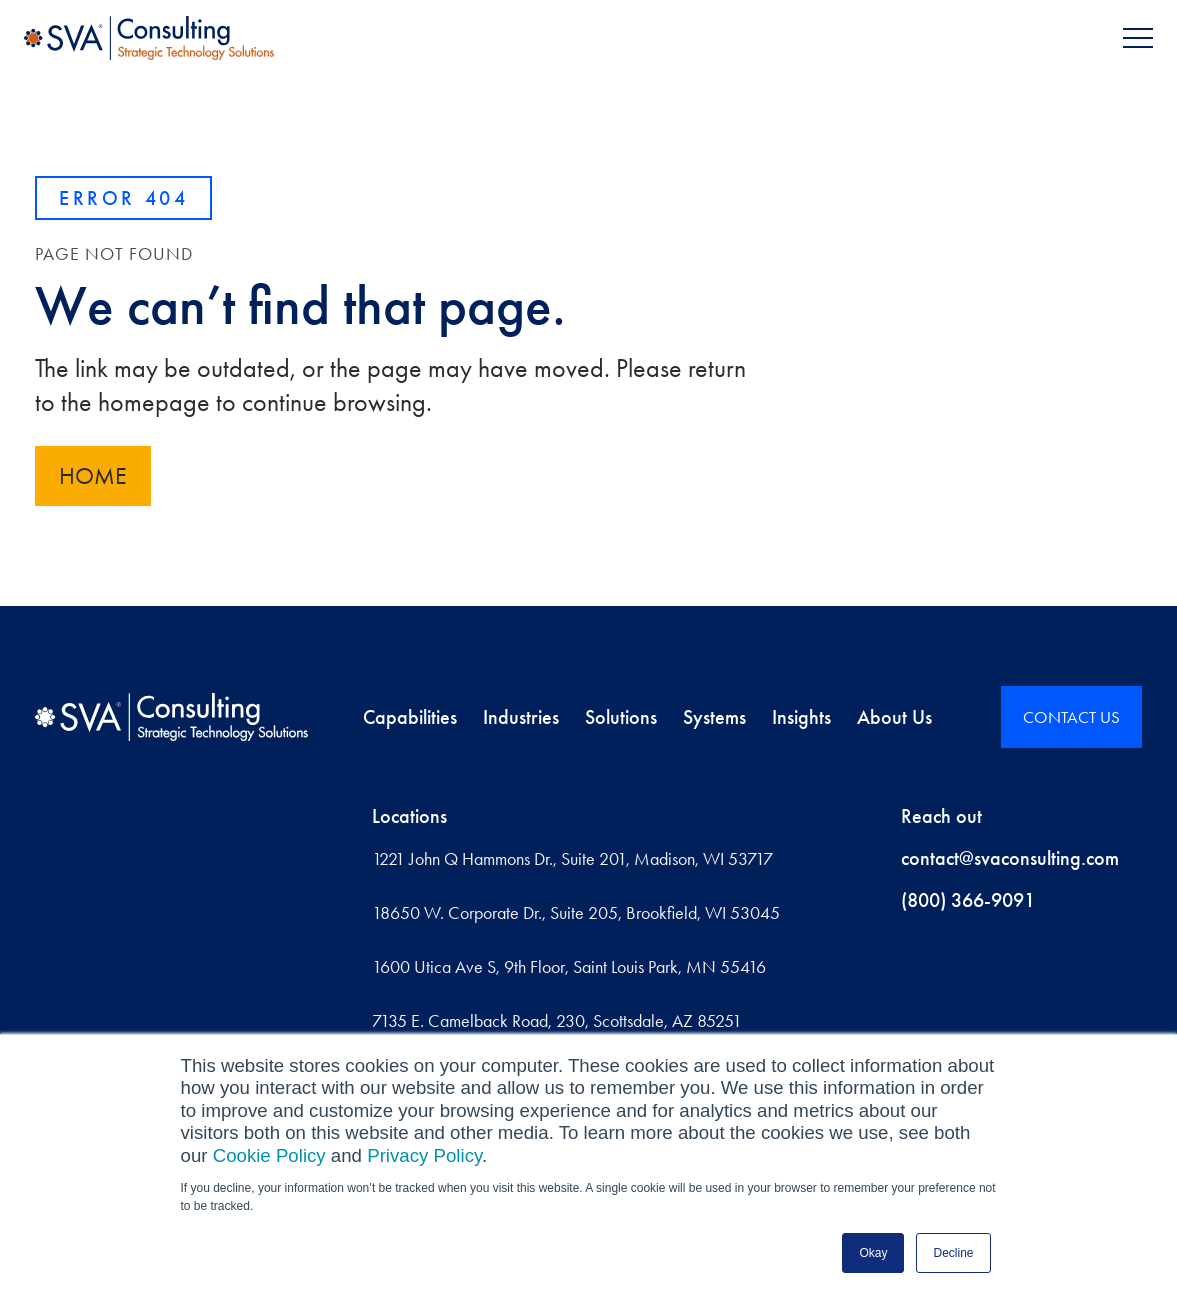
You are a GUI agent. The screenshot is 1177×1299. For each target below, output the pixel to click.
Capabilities (410, 717)
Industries (521, 717)
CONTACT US (1071, 717)
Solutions (621, 717)
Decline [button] (953, 1253)
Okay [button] (873, 1253)
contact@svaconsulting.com (1010, 858)
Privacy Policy (424, 1155)
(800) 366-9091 (968, 900)
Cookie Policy (269, 1155)
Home (93, 476)
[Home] (171, 717)
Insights (801, 717)
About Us (894, 717)
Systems (714, 717)
